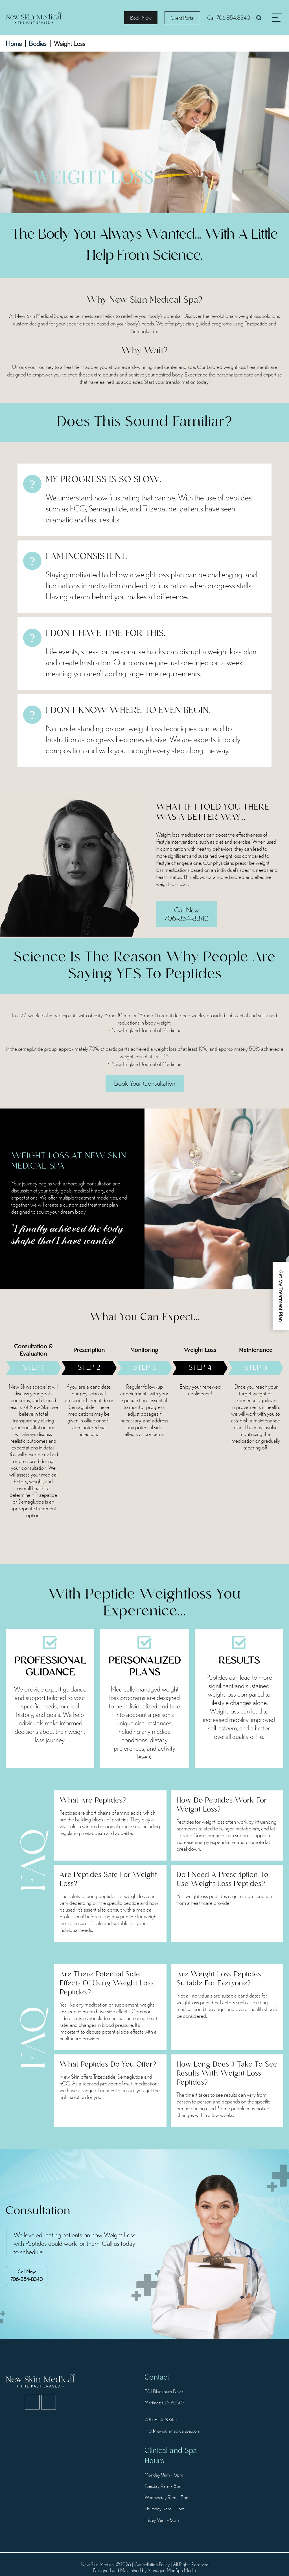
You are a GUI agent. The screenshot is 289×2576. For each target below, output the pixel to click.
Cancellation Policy (152, 2564)
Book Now (141, 18)
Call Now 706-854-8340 (186, 914)
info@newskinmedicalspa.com (172, 2431)
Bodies (38, 43)
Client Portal (182, 18)
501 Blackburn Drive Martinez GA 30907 (164, 2397)
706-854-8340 (26, 2275)
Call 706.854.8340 (228, 17)
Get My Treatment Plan (281, 1296)
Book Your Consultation (144, 1083)
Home (14, 43)
